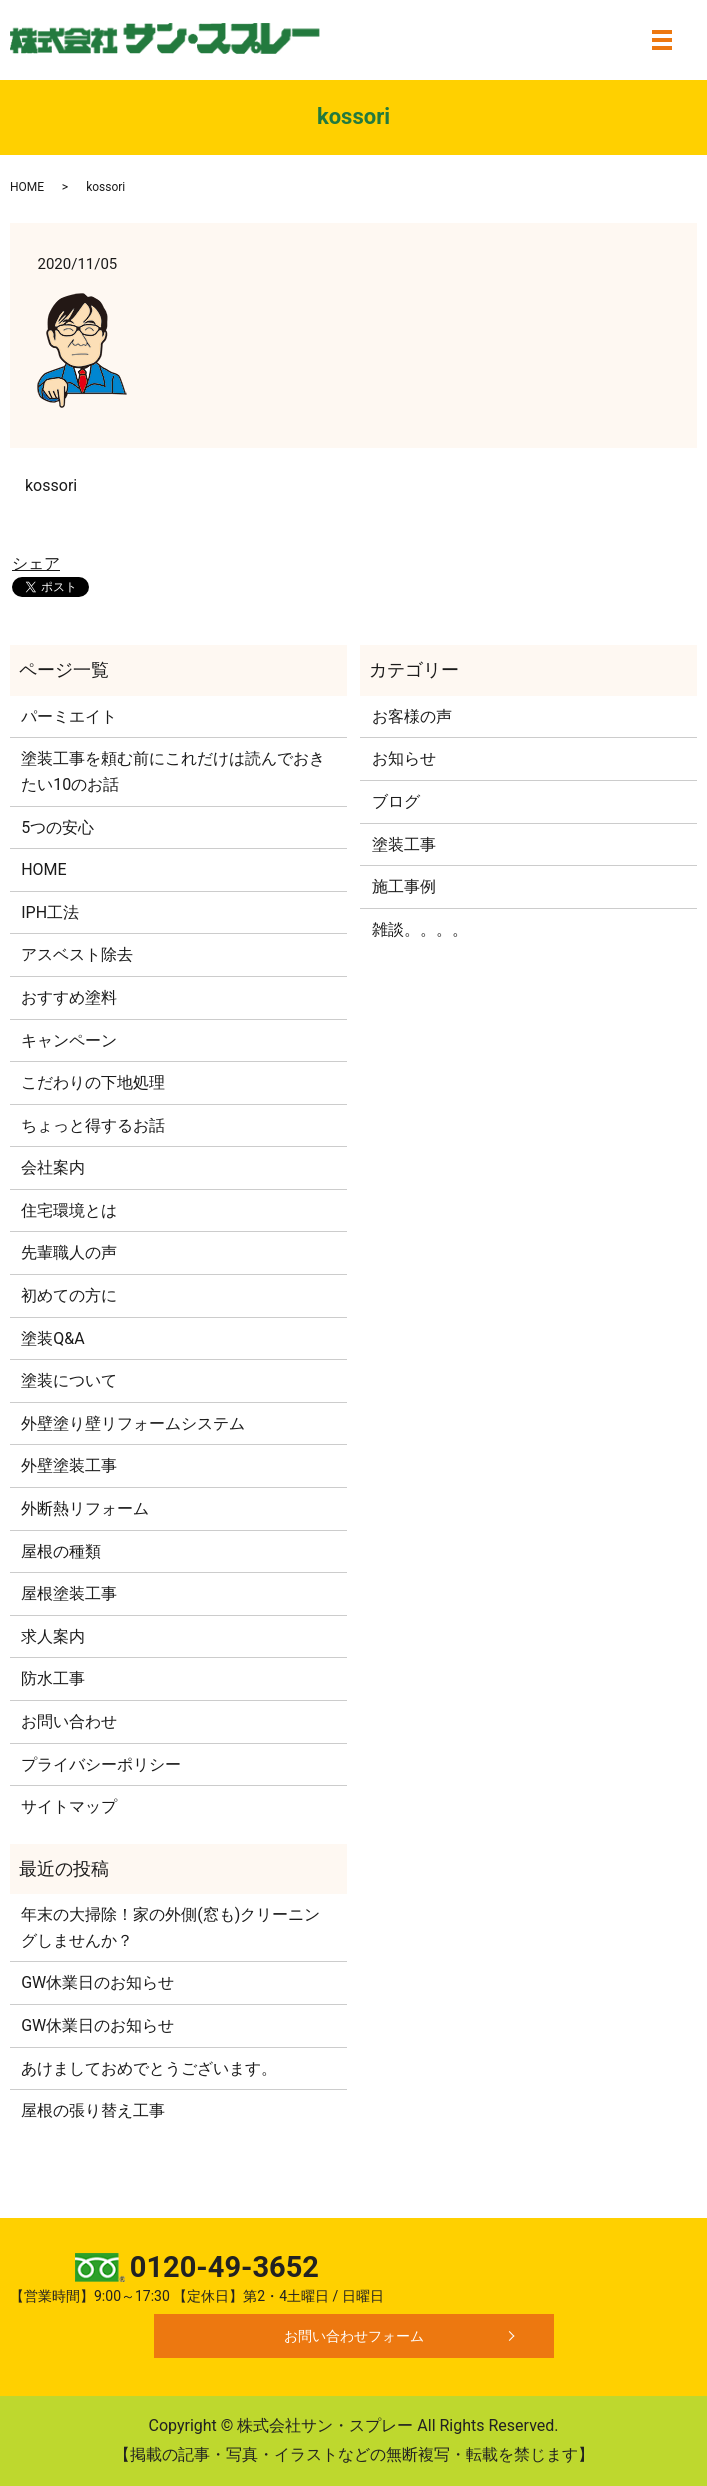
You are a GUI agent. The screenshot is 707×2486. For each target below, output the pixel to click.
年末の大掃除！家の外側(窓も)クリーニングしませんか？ (170, 1927)
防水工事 (53, 1678)
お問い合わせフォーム (354, 2336)
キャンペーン (69, 1040)
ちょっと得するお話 (93, 1125)
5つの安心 (57, 827)
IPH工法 (50, 912)
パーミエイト (69, 716)
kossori (51, 485)
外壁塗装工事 (69, 1465)
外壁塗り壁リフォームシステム (133, 1423)
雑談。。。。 (420, 929)
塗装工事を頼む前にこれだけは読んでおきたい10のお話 (173, 771)
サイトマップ (69, 1806)
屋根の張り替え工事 (93, 2110)
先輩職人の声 (69, 1252)
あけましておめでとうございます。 (149, 2068)
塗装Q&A (52, 1338)
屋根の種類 (61, 1551)
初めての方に (69, 1295)
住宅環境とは (69, 1210)
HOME (27, 187)
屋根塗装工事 (69, 1593)
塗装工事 (404, 844)
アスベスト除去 (77, 954)
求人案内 (53, 1636)
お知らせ (404, 758)
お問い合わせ (69, 1721)
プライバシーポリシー (101, 1764)
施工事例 (404, 886)
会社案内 (53, 1167)
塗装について (69, 1380)
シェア (36, 563)
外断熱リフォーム (85, 1508)
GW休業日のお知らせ (97, 1982)
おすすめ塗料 (69, 997)
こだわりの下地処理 (93, 1082)
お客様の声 (412, 716)
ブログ (396, 801)
